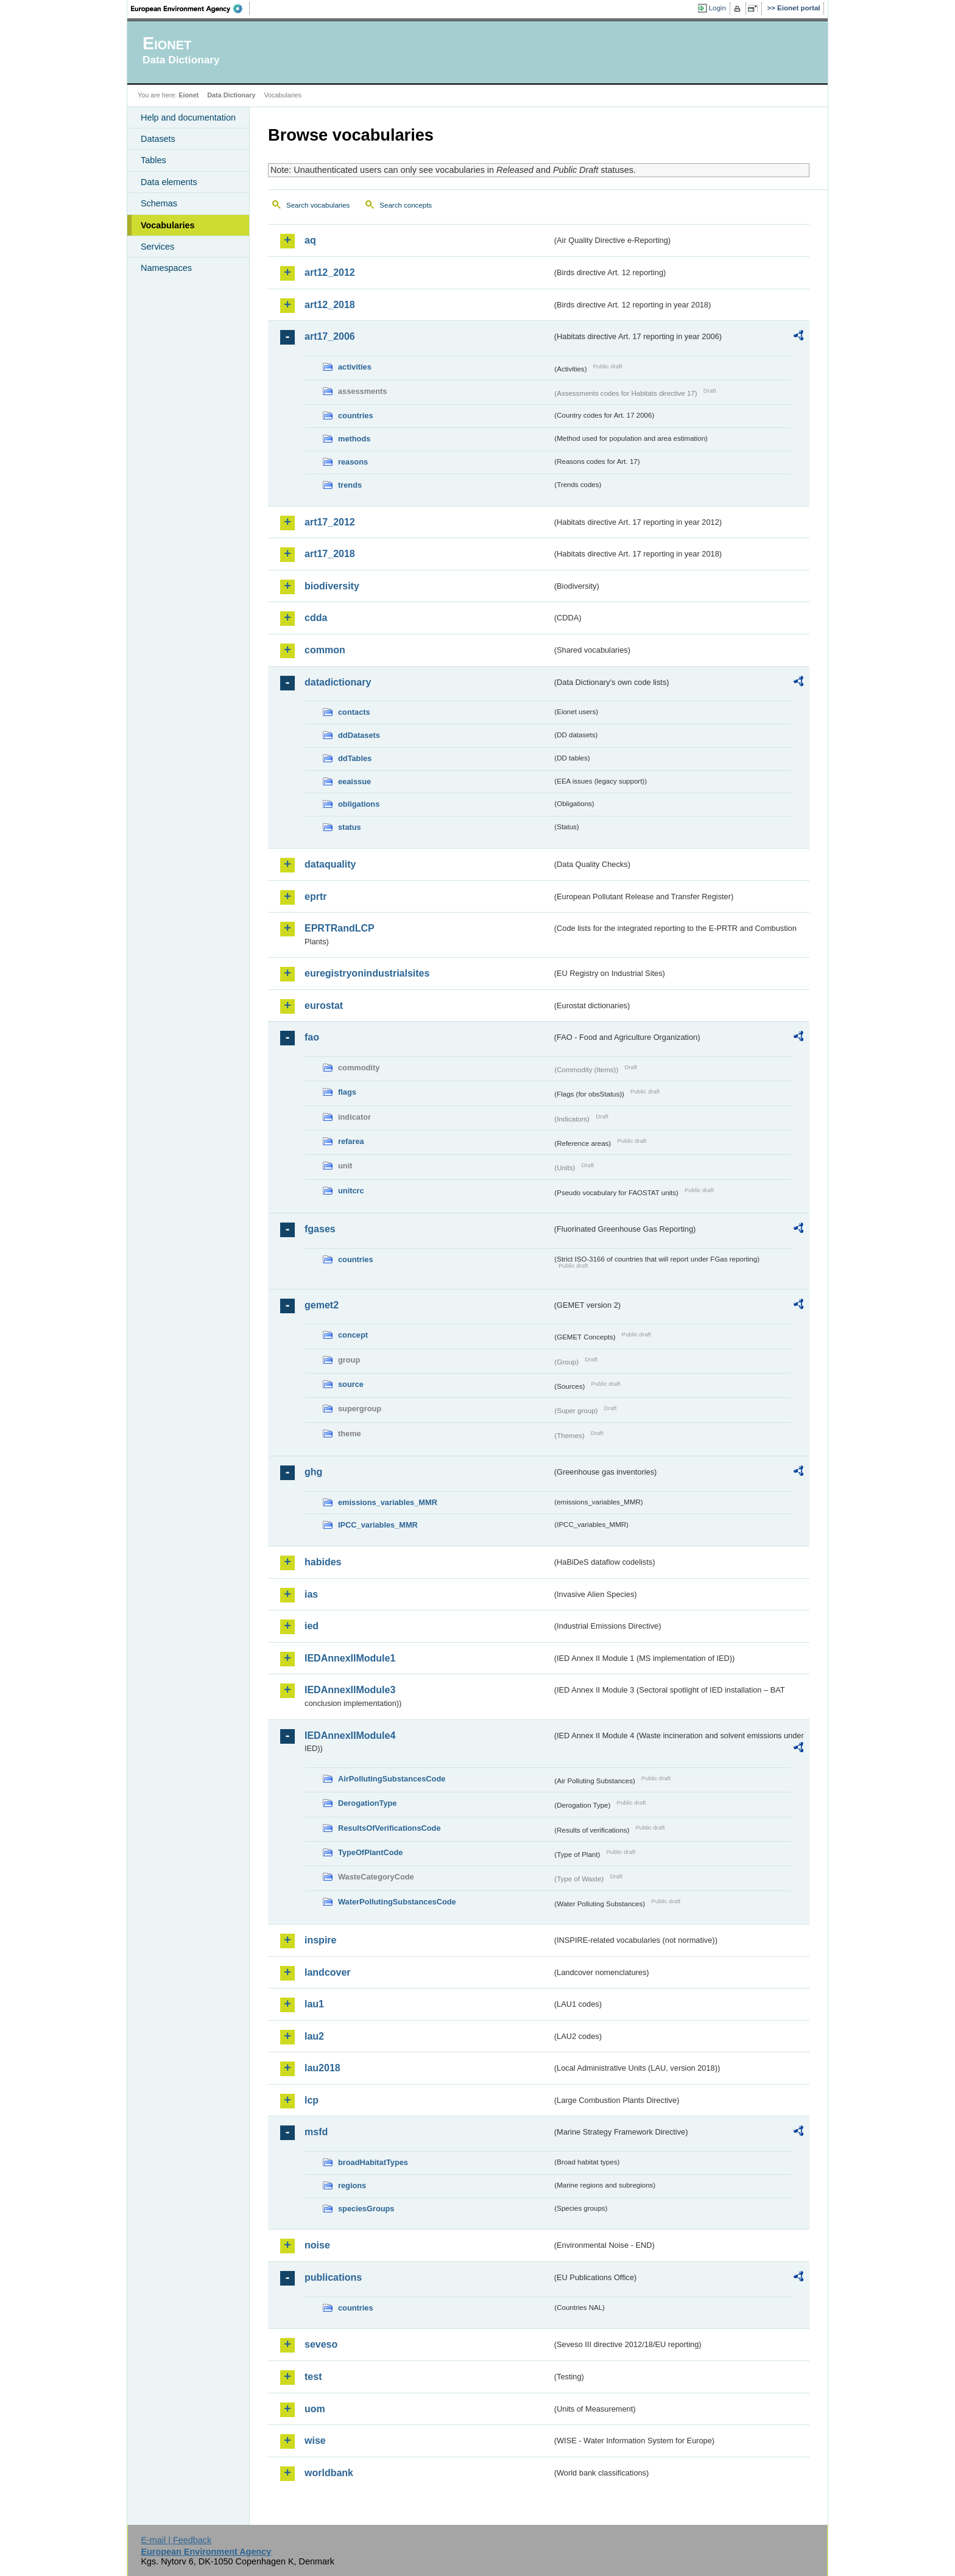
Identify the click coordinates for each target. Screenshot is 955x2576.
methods (354, 438)
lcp (312, 2100)
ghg (313, 1472)
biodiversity (332, 586)
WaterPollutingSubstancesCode (397, 1901)
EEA (190, 8)
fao (312, 1037)
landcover (328, 1972)
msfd (316, 2132)
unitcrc (351, 1190)
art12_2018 (330, 305)
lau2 (314, 2036)
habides (323, 1562)
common (325, 650)
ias (311, 1594)
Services (157, 246)
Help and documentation (188, 117)
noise (317, 2245)
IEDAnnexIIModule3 (350, 1690)
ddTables (355, 758)
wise (315, 2440)
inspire (320, 1940)
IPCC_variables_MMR (378, 1524)
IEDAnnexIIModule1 (350, 1658)
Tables (153, 160)
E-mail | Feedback (176, 2540)
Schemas (159, 203)
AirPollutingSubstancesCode (391, 1778)
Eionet (188, 95)
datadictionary (338, 682)
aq (310, 240)
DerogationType (367, 1803)
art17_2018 (330, 554)
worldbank (329, 2473)
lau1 (314, 2004)
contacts (354, 712)
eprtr (315, 896)
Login (717, 8)
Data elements (169, 182)
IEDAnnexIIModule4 (350, 1735)
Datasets (158, 139)
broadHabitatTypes (373, 2162)
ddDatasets (359, 735)
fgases (320, 1229)
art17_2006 (330, 336)
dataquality (330, 864)
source (351, 1384)
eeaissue (354, 781)
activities (355, 366)
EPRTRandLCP (340, 928)
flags (347, 1092)
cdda (316, 617)
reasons (353, 461)
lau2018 (322, 2068)
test (313, 2376)
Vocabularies (168, 225)
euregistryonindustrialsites (367, 973)
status (349, 827)
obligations (358, 804)
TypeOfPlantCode (370, 1852)
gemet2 (322, 1305)
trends (350, 485)
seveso (321, 2344)
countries (355, 415)
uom (315, 2409)
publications (333, 2277)
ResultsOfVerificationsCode (389, 1828)
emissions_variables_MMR (387, 1502)
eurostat (324, 1005)
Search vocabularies (318, 205)
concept (353, 1334)
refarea (351, 1141)
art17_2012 (330, 522)
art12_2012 (330, 272)
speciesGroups (366, 2208)
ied (312, 1626)
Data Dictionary (231, 95)
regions (352, 2185)
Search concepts (405, 205)
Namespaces (166, 268)
